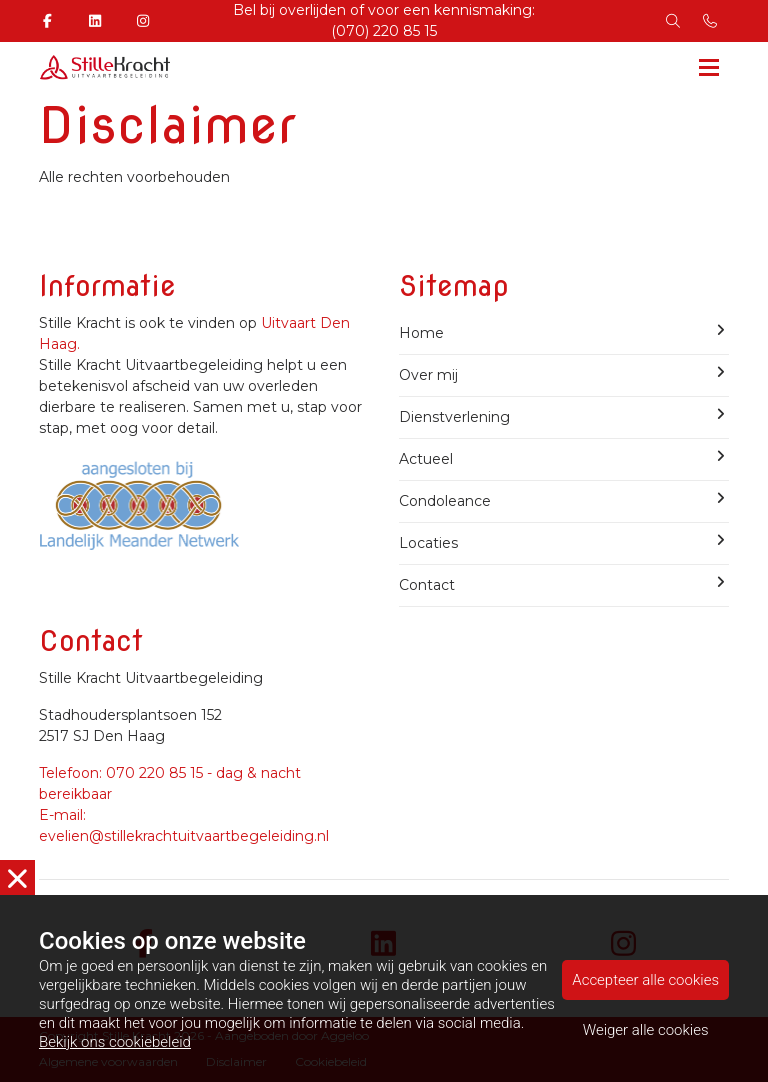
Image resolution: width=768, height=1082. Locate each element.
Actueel (564, 458)
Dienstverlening (564, 416)
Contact (564, 584)
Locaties (564, 542)
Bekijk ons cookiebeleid (115, 1043)
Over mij (564, 374)
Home (564, 332)
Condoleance (564, 500)
